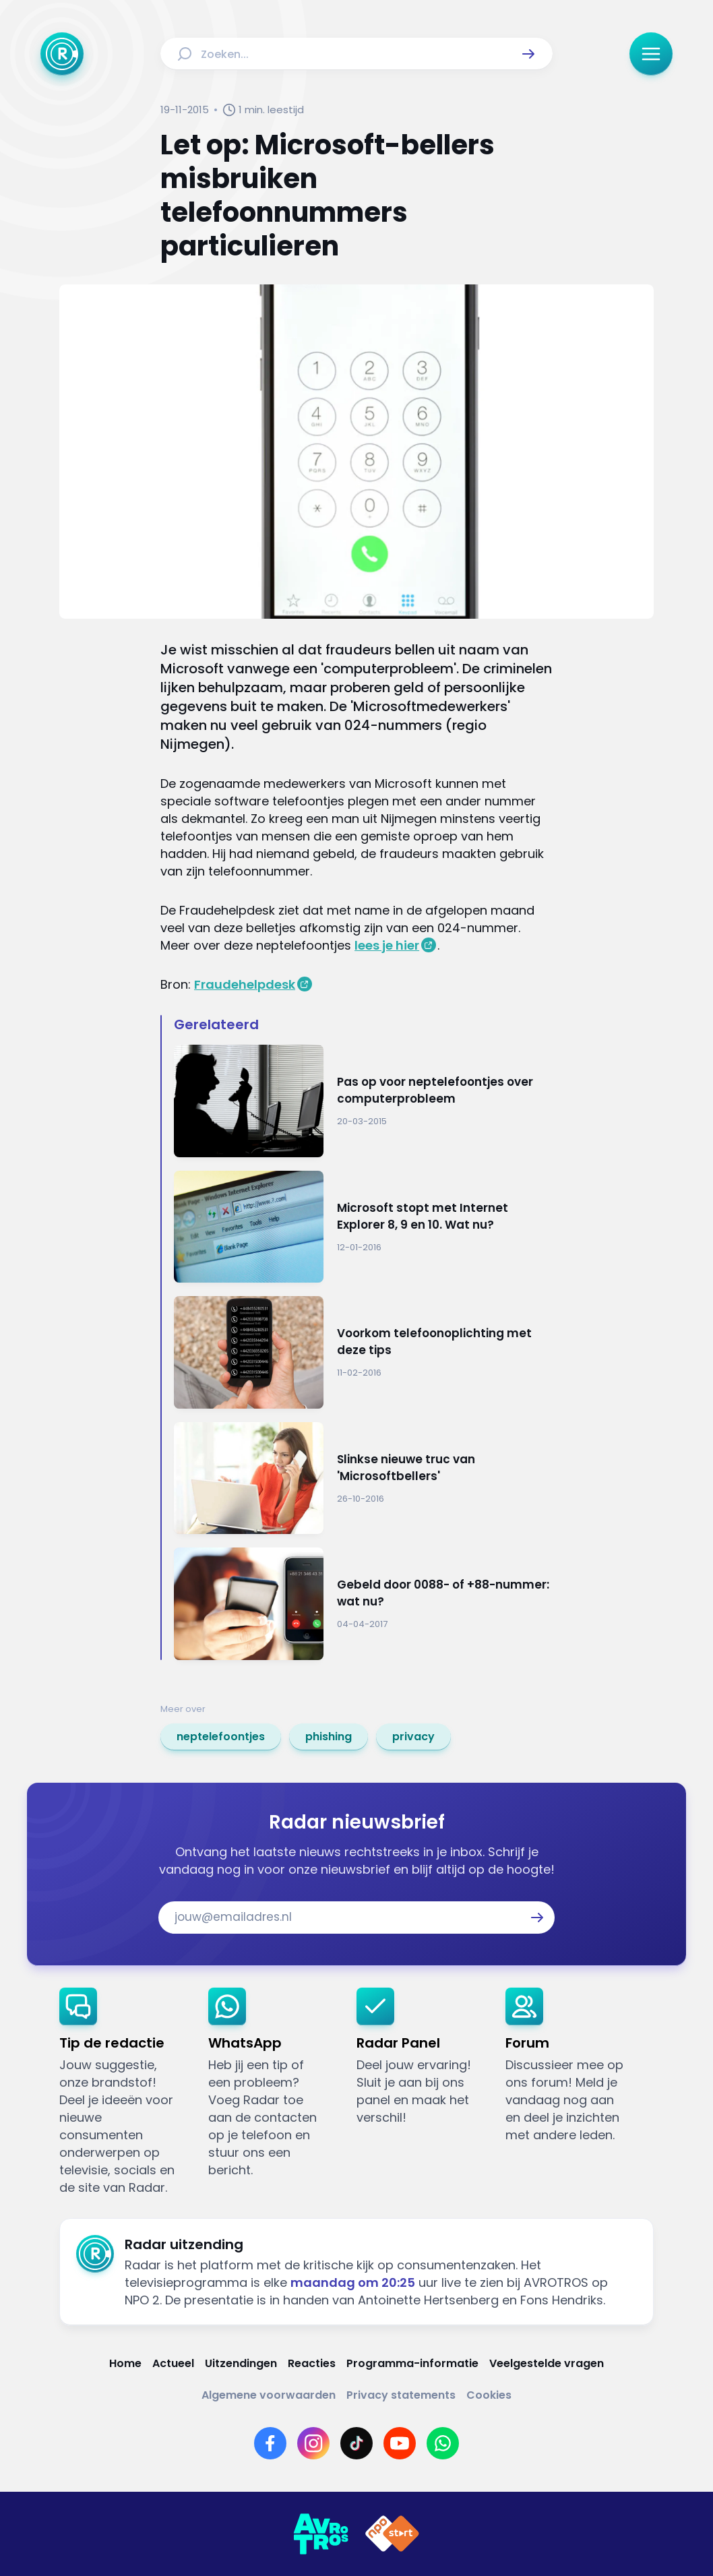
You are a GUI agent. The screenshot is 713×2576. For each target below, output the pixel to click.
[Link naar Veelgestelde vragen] (546, 2363)
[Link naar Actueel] (173, 2363)
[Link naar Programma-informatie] (412, 2363)
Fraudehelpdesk (244, 984)
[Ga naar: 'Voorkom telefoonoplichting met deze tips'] (363, 1352)
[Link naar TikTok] (356, 2443)
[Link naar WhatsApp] (443, 2443)
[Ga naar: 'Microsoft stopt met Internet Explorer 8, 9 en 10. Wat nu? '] (363, 1227)
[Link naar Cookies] (489, 2395)
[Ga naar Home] (62, 53)
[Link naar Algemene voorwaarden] (269, 2395)
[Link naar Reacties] (312, 2363)
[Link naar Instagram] (313, 2443)
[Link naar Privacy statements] (401, 2395)
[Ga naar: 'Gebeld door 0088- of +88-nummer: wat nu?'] (363, 1603)
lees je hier (386, 945)
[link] (220, 1736)
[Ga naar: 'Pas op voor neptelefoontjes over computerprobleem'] (363, 1101)
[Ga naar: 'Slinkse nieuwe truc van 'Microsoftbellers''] (363, 1478)
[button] (528, 54)
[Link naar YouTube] (399, 2443)
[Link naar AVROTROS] (320, 2534)
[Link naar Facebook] (270, 2443)
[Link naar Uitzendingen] (241, 2363)
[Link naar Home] (125, 2363)
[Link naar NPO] (392, 2534)
